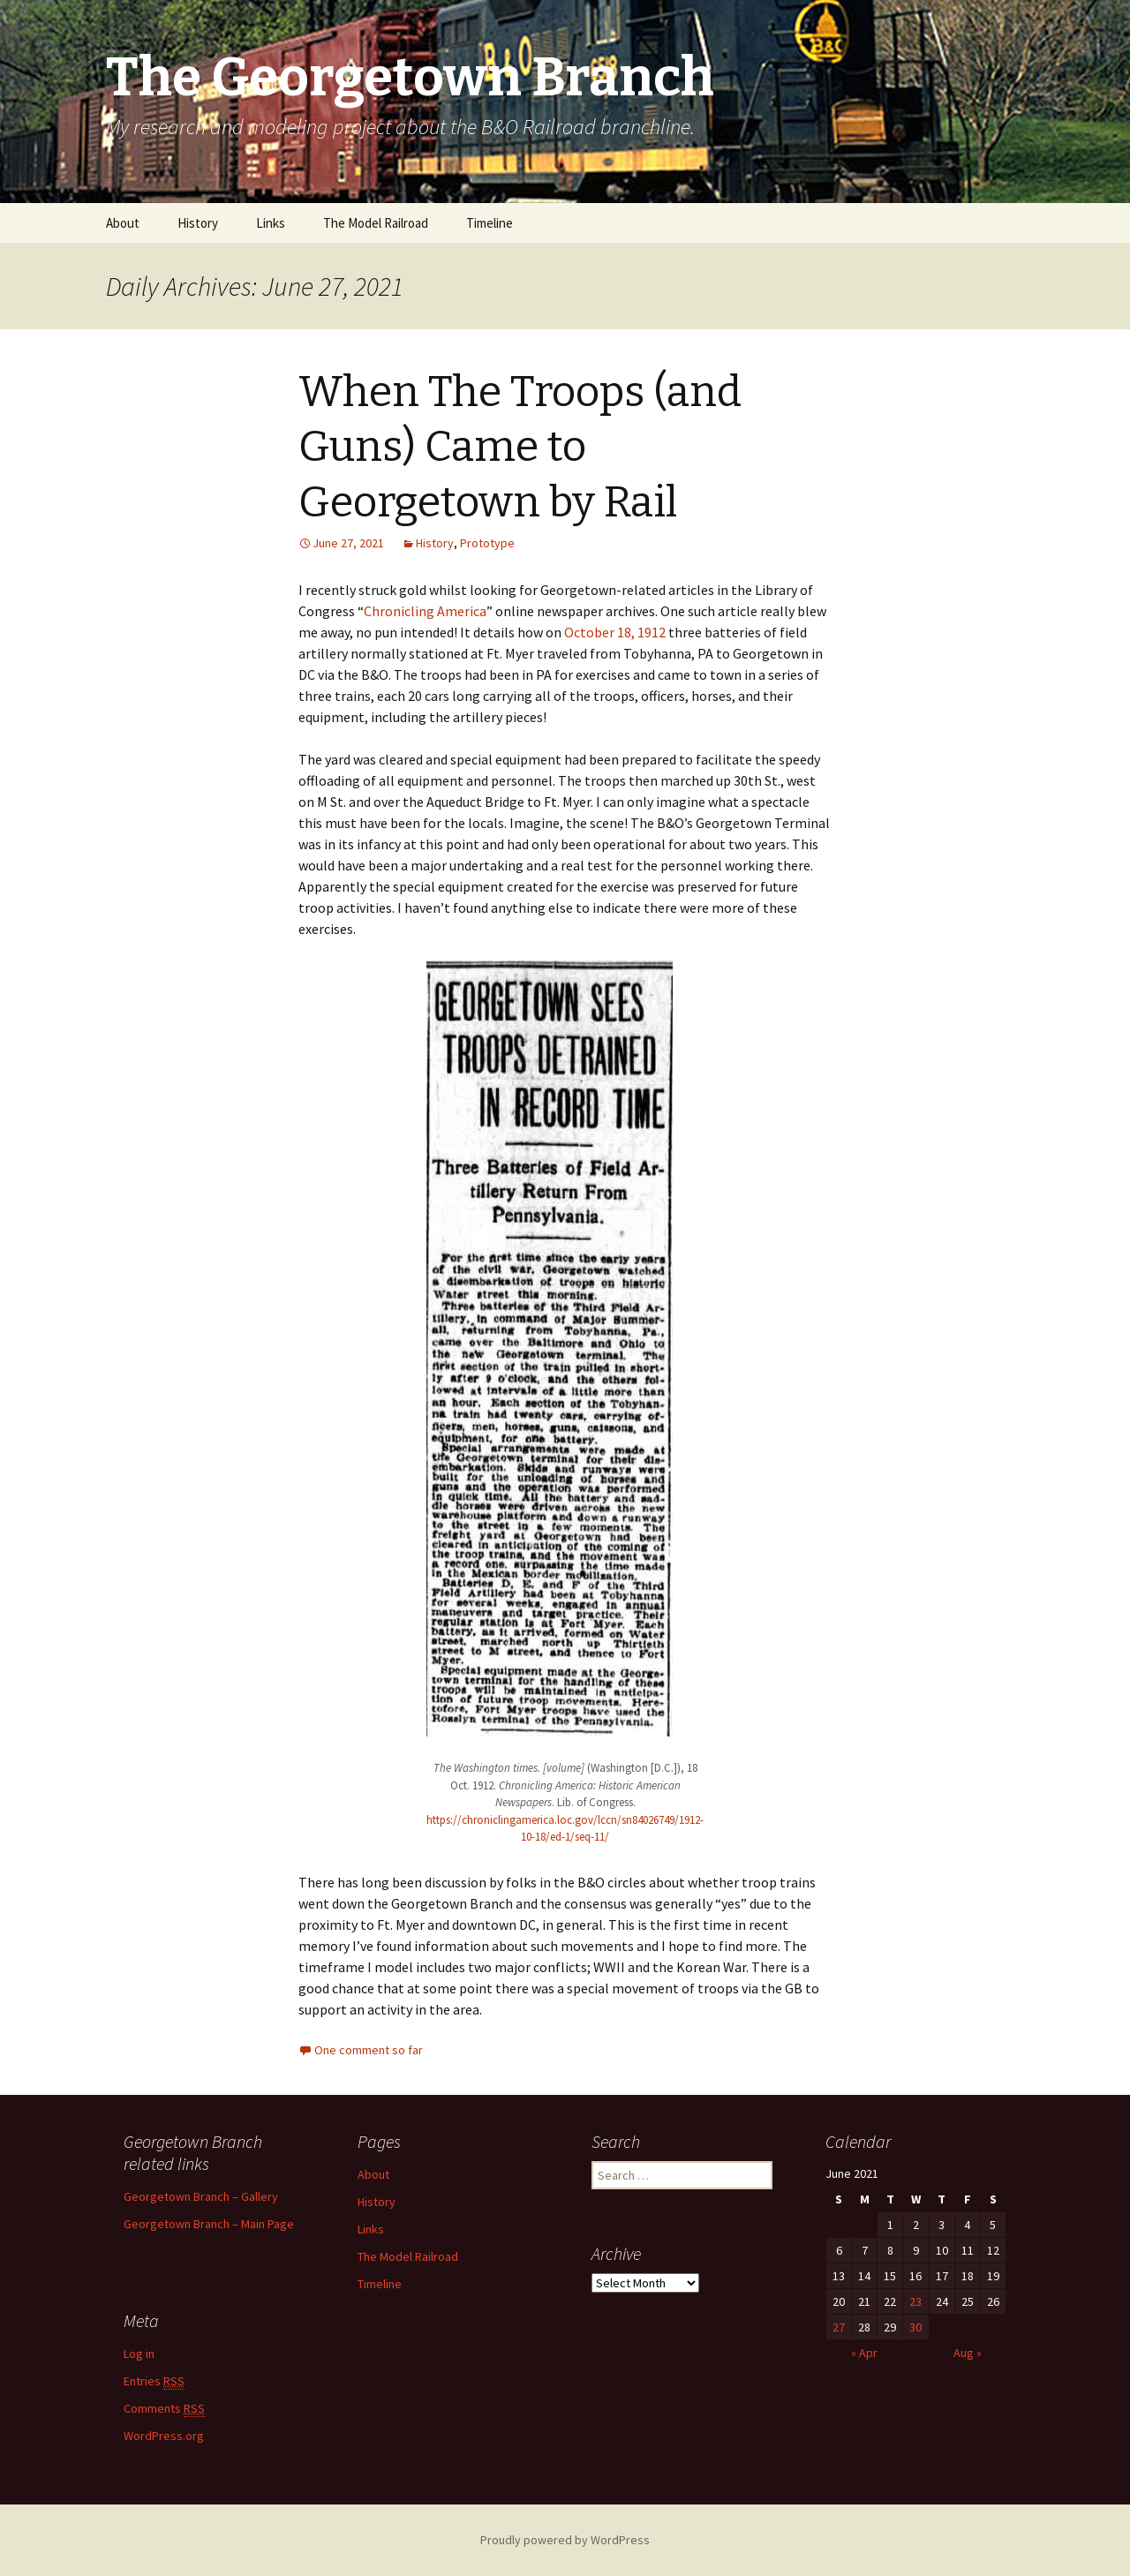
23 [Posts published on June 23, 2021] (915, 2301)
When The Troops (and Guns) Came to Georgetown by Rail (520, 447)
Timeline (489, 223)
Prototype (487, 543)
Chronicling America (425, 611)
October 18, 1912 (615, 632)
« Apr (864, 2353)
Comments (164, 2408)
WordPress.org (164, 2436)
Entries (154, 2381)
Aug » (967, 2353)
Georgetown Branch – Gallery (201, 2196)
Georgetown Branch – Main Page (209, 2224)
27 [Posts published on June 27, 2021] (838, 2327)
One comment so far (368, 2050)
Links (270, 223)
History (197, 223)
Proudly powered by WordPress (565, 2540)
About (122, 223)
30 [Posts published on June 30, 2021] (915, 2327)
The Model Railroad (375, 223)
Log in (139, 2353)
